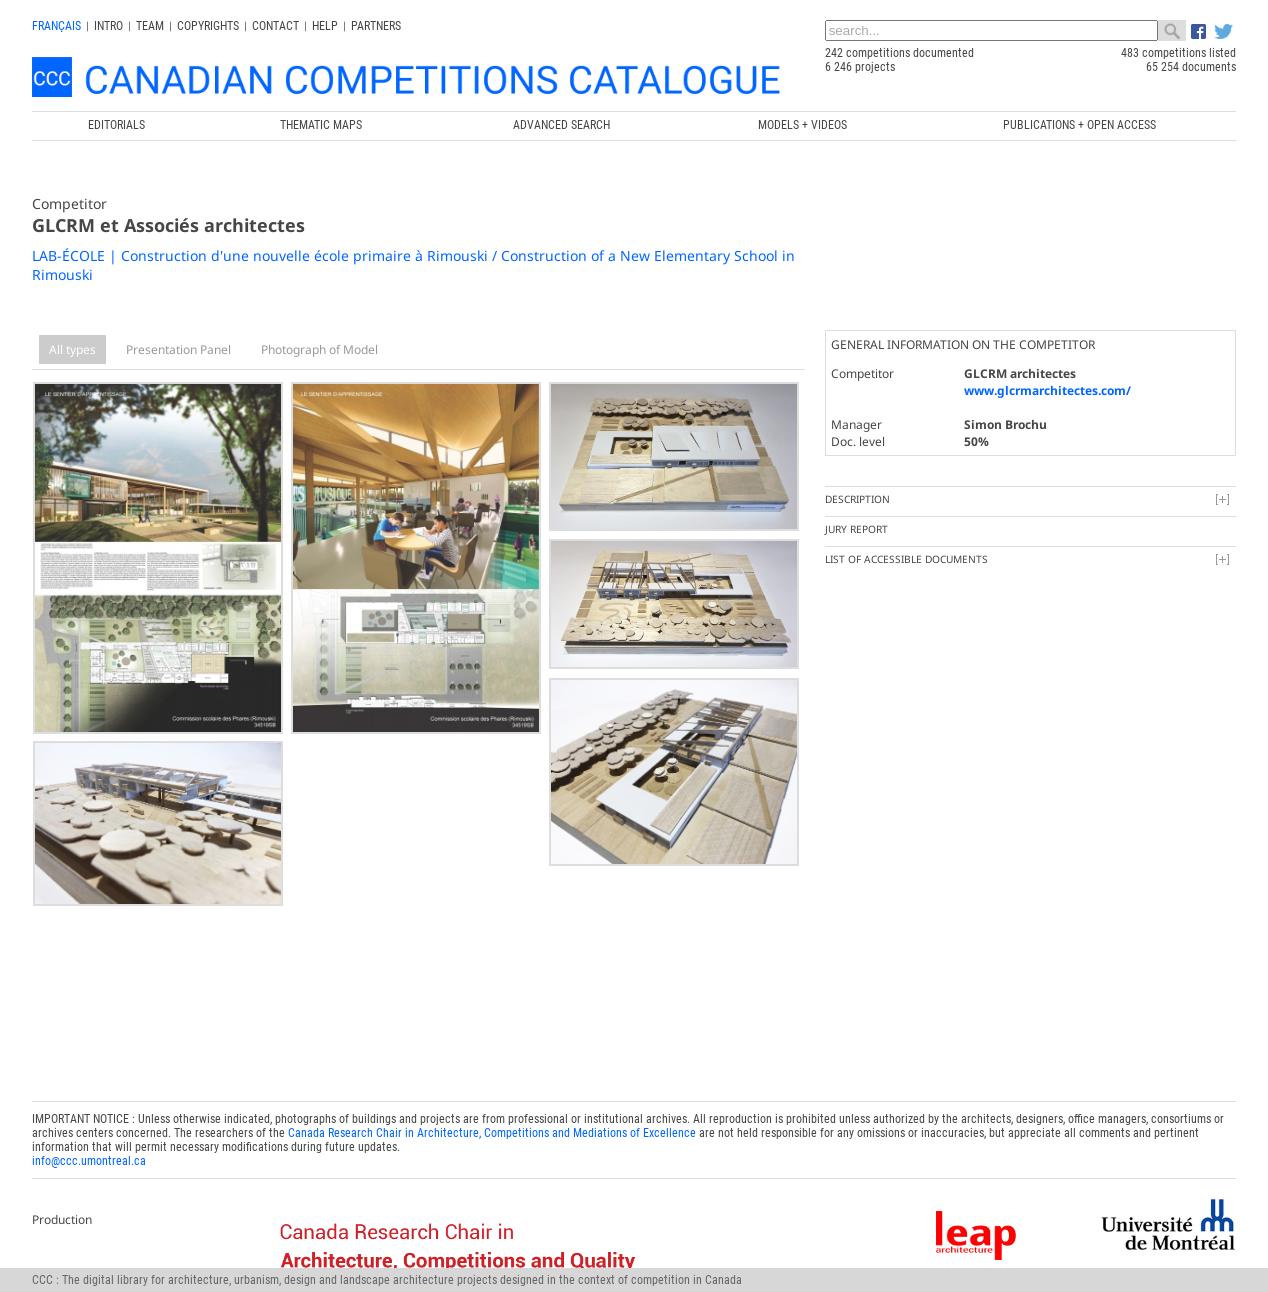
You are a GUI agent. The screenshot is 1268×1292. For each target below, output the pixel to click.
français (56, 26)
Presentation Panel (178, 349)
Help (325, 26)
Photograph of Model (319, 349)
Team (150, 26)
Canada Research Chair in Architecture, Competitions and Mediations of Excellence (492, 1128)
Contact (275, 26)
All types (72, 349)
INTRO (108, 26)
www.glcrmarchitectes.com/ (1047, 390)
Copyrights (208, 26)
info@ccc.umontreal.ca (89, 1156)
